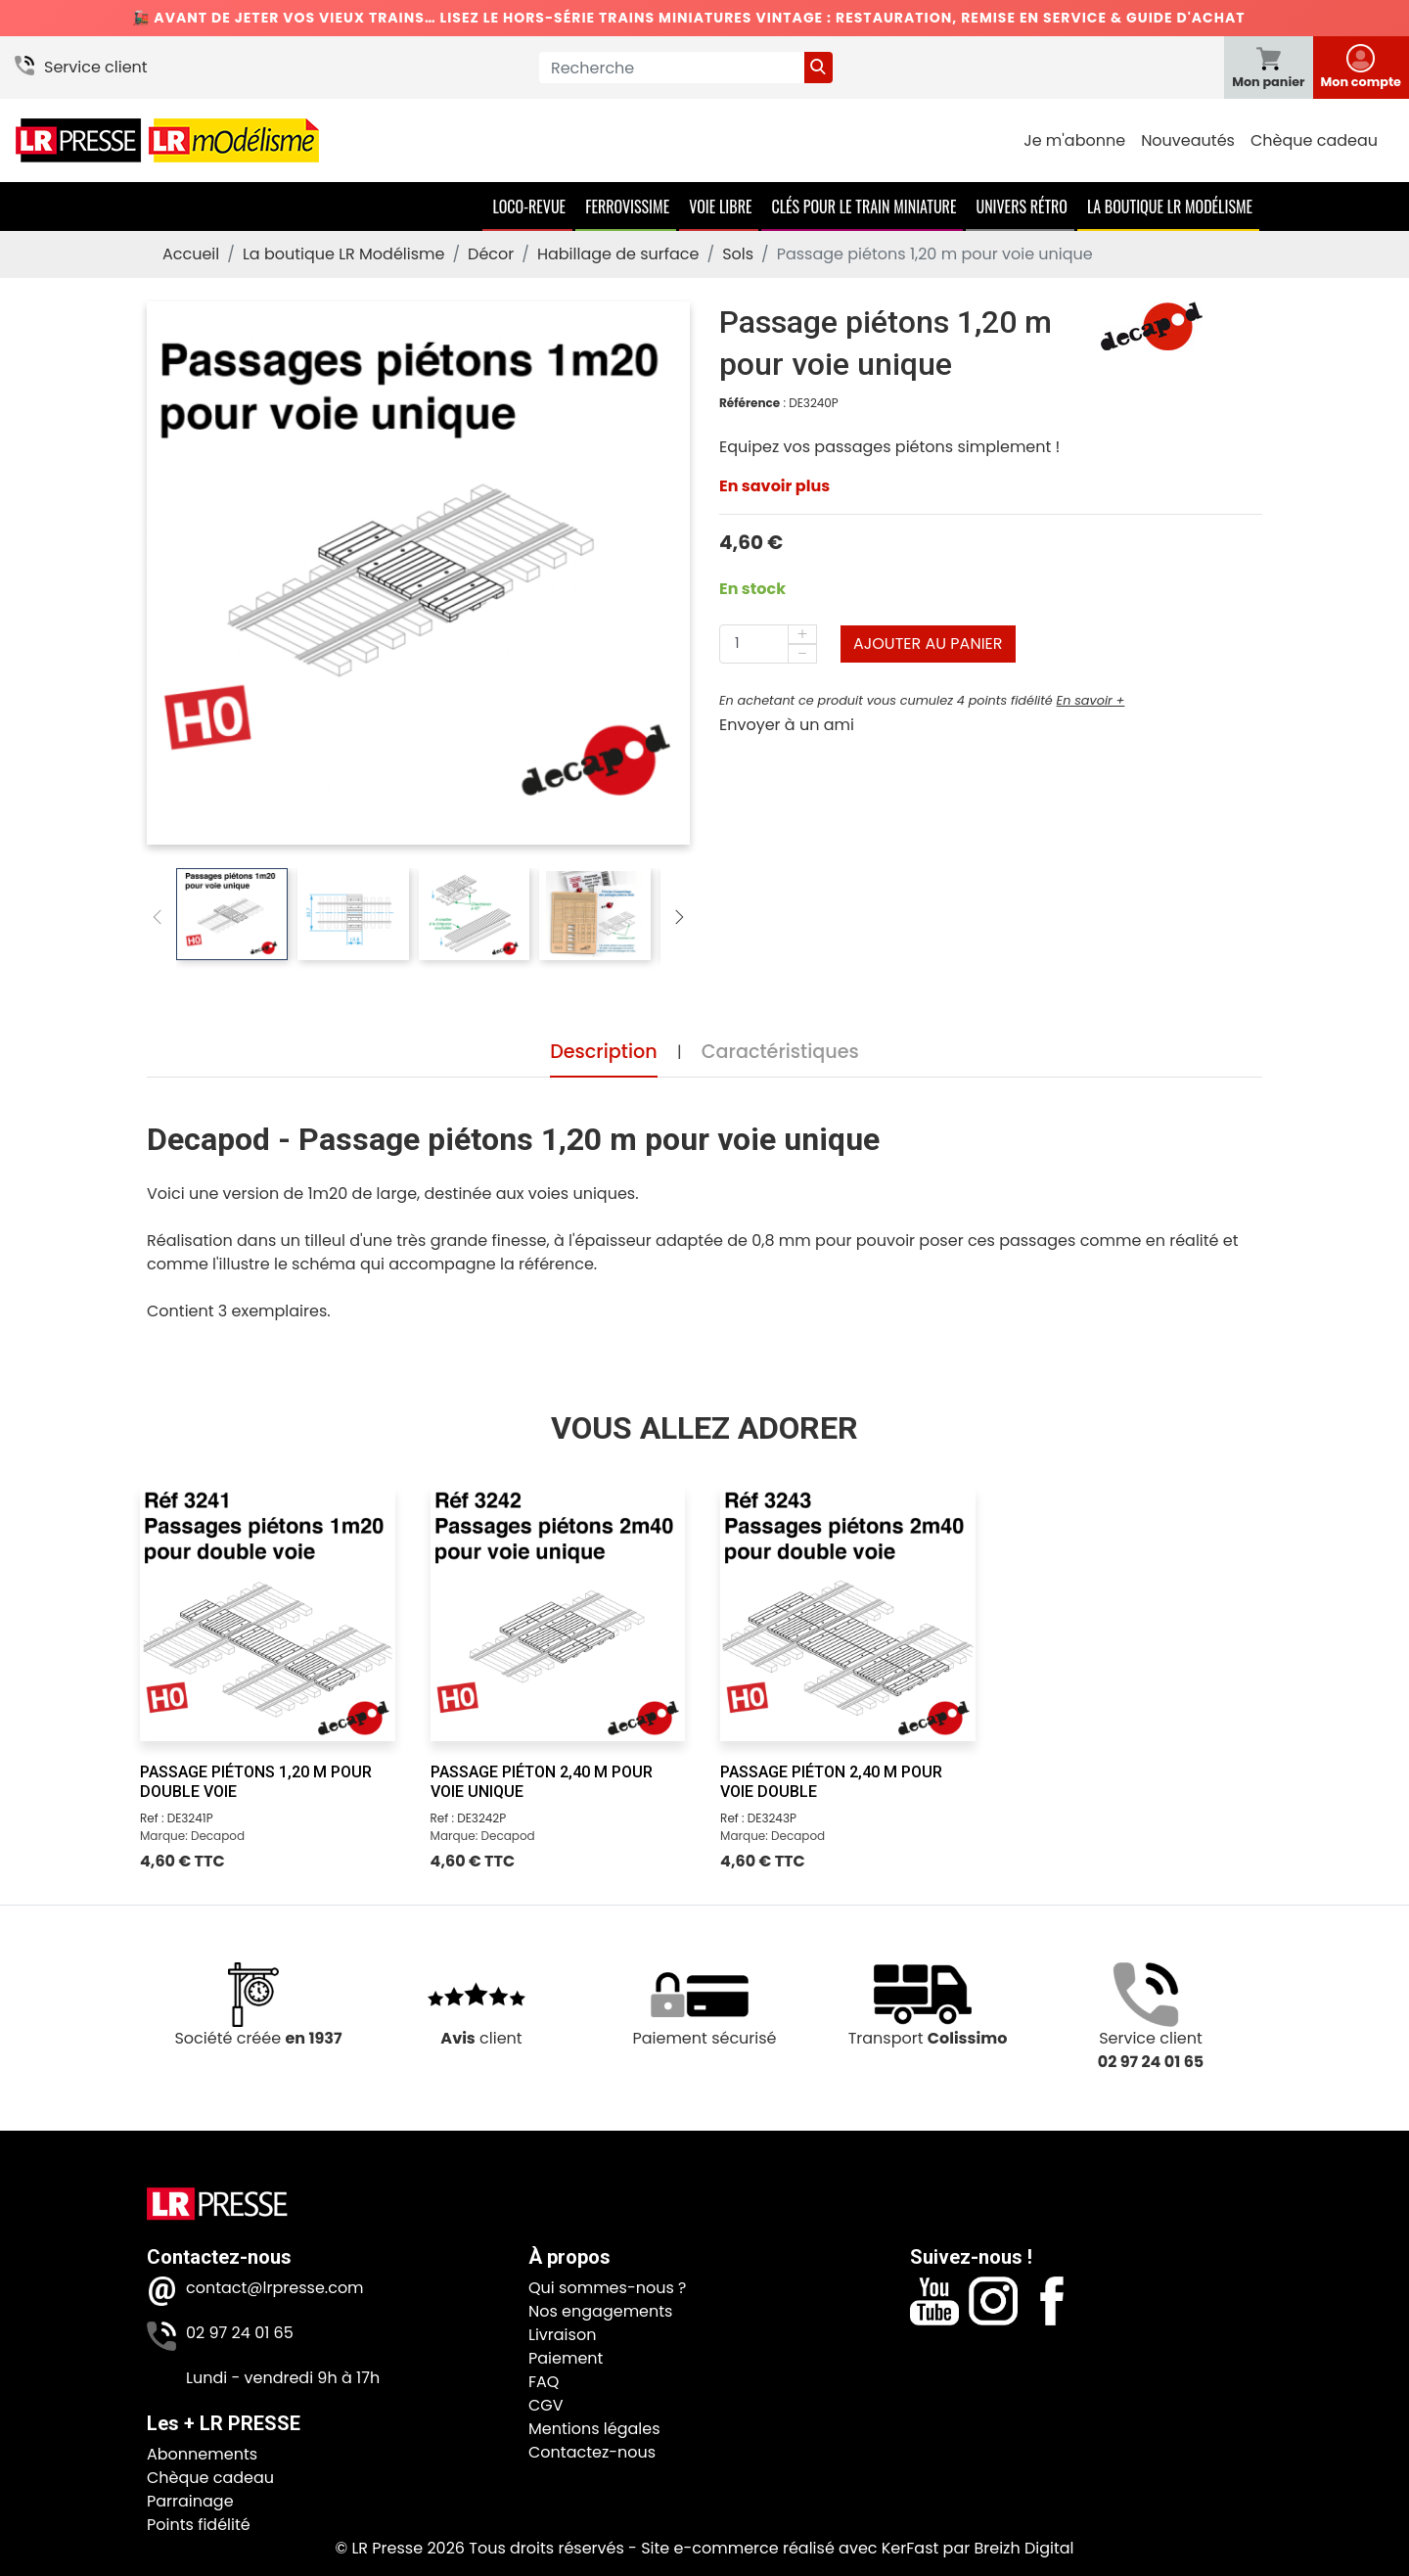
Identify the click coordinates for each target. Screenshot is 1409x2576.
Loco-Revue (529, 206)
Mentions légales (594, 2428)
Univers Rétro (1022, 206)
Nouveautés (1188, 140)
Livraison (562, 2334)
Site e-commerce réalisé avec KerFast (789, 2548)
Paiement (565, 2358)
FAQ (543, 2381)
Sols (737, 254)
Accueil (190, 254)
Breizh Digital (1023, 2548)
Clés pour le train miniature (863, 206)
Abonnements (202, 2454)
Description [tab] (604, 1052)
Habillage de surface (618, 254)
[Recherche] (671, 67)
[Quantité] (768, 644)
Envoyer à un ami (786, 724)
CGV (546, 2405)
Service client (96, 67)
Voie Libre (720, 206)
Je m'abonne (1074, 140)
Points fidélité (198, 2524)
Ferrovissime (627, 206)
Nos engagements (600, 2311)
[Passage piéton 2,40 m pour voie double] (848, 1613)
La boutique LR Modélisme (1169, 206)
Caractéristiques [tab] (780, 1052)
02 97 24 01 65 (240, 2333)
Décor (491, 254)
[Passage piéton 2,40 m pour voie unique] (558, 1613)
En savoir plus (774, 486)
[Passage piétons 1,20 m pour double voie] (267, 1613)
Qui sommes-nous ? (607, 2288)
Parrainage (190, 2501)
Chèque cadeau (1314, 140)
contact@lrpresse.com (275, 2288)
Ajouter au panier (928, 643)
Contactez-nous (592, 2452)
